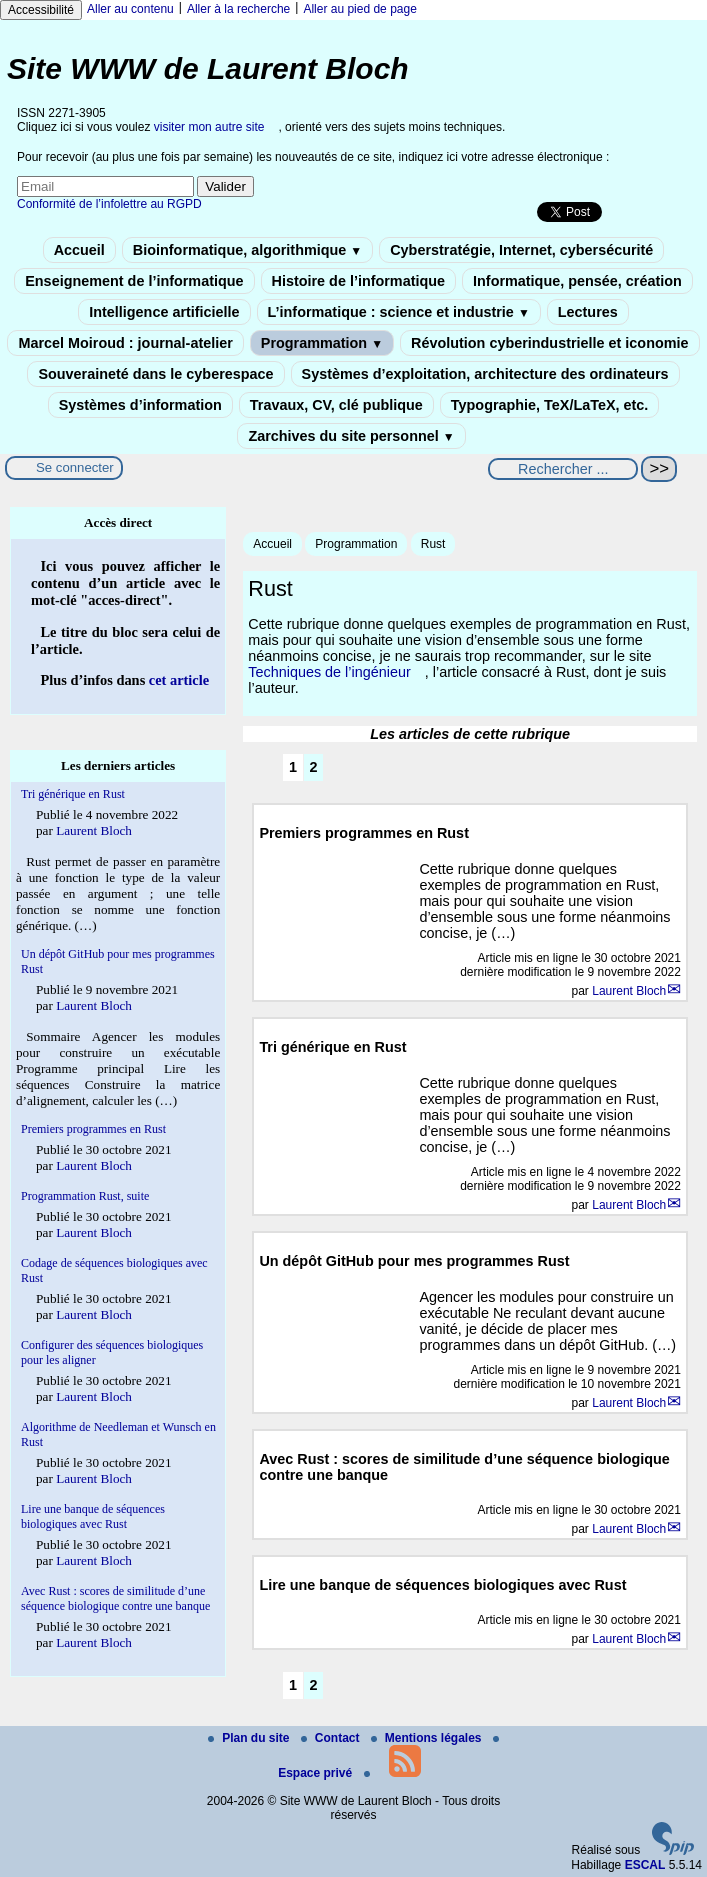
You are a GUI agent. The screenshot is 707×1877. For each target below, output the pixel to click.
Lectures (588, 312)
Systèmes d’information (140, 405)
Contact (332, 1738)
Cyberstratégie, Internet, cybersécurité (521, 250)
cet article (179, 680)
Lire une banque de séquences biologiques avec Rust (93, 1516)
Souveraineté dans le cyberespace (155, 374)
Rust (433, 544)
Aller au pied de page (359, 9)
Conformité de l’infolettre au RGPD (109, 204)
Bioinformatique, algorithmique (247, 250)
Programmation (322, 343)
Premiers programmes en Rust (93, 1129)
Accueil (79, 250)
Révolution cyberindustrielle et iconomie (549, 343)
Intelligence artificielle (164, 312)
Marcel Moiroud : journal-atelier (125, 343)
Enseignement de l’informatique (134, 281)
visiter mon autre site (209, 127)
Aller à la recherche (238, 9)
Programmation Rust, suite (85, 1196)
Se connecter (75, 467)
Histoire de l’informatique (359, 281)
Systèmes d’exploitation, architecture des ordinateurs (485, 374)
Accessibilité (41, 10)
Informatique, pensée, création (577, 281)
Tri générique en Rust (73, 794)
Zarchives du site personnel (351, 436)
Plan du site (250, 1738)
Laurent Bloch (629, 991)
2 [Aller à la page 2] (314, 767)
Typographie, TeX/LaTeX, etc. (550, 405)
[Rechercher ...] (563, 469)
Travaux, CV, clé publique (336, 405)
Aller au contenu (130, 9)
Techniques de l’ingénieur (329, 672)
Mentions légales (428, 1738)
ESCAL (645, 1865)
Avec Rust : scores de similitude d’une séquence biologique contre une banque (115, 1598)
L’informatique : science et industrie (399, 312)
